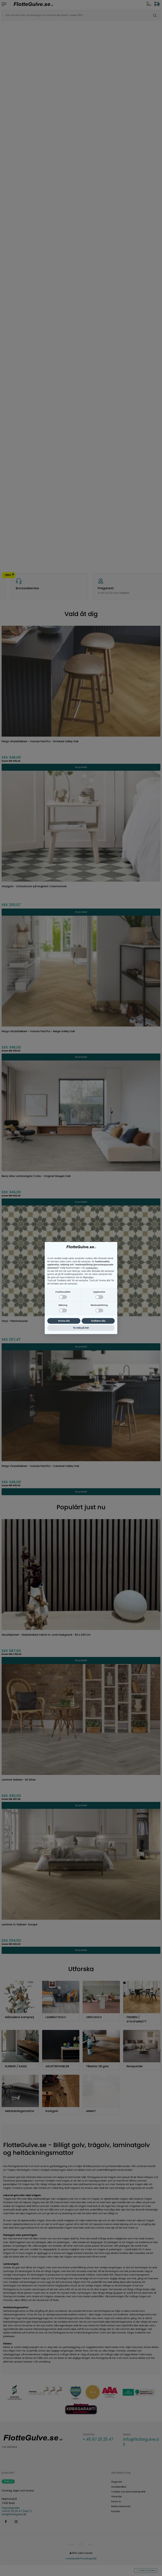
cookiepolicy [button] (92, 1268)
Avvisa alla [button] (64, 1321)
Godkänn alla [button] (98, 1321)
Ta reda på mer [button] (81, 1327)
